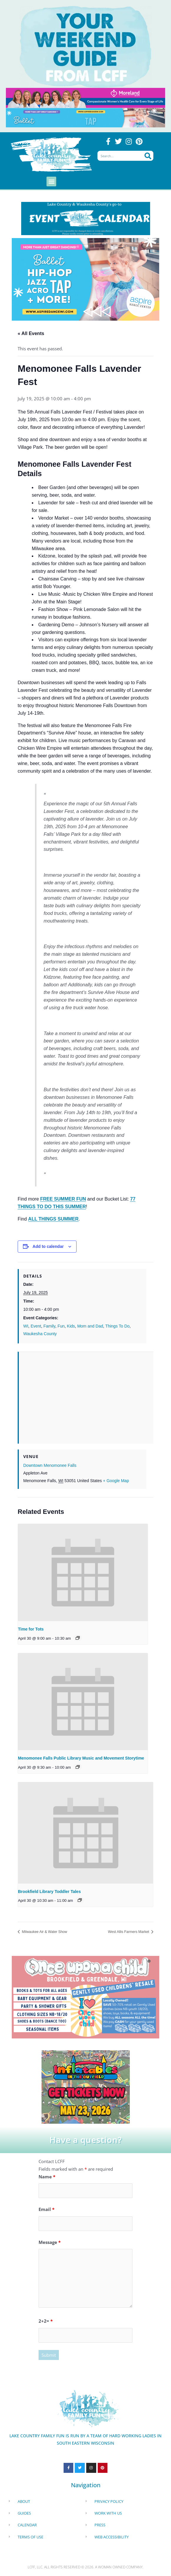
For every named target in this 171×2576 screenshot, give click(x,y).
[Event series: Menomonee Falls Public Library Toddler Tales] (78, 1767)
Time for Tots (31, 1629)
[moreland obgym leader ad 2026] (85, 97)
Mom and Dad (90, 1326)
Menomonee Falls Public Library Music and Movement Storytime (81, 1758)
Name (47, 2177)
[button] (51, 181)
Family (49, 1326)
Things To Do (117, 1326)
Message (50, 2242)
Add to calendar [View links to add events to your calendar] (48, 1246)
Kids (71, 1326)
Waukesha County (40, 1333)
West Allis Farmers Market (129, 1932)
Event (36, 1326)
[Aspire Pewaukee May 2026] (85, 117)
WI (25, 1326)
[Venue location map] (86, 1394)
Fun (60, 1326)
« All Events (31, 333)
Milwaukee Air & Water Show (44, 1932)
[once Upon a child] (85, 1996)
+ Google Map (116, 1480)
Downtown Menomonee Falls (50, 1465)
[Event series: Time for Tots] (78, 1638)
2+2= (46, 2321)
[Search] (147, 156)
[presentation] (83, 1572)
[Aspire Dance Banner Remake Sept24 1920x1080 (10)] (85, 279)
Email (46, 2209)
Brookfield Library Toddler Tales (49, 1891)
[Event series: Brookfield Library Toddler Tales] (80, 1900)
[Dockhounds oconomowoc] (85, 2086)
